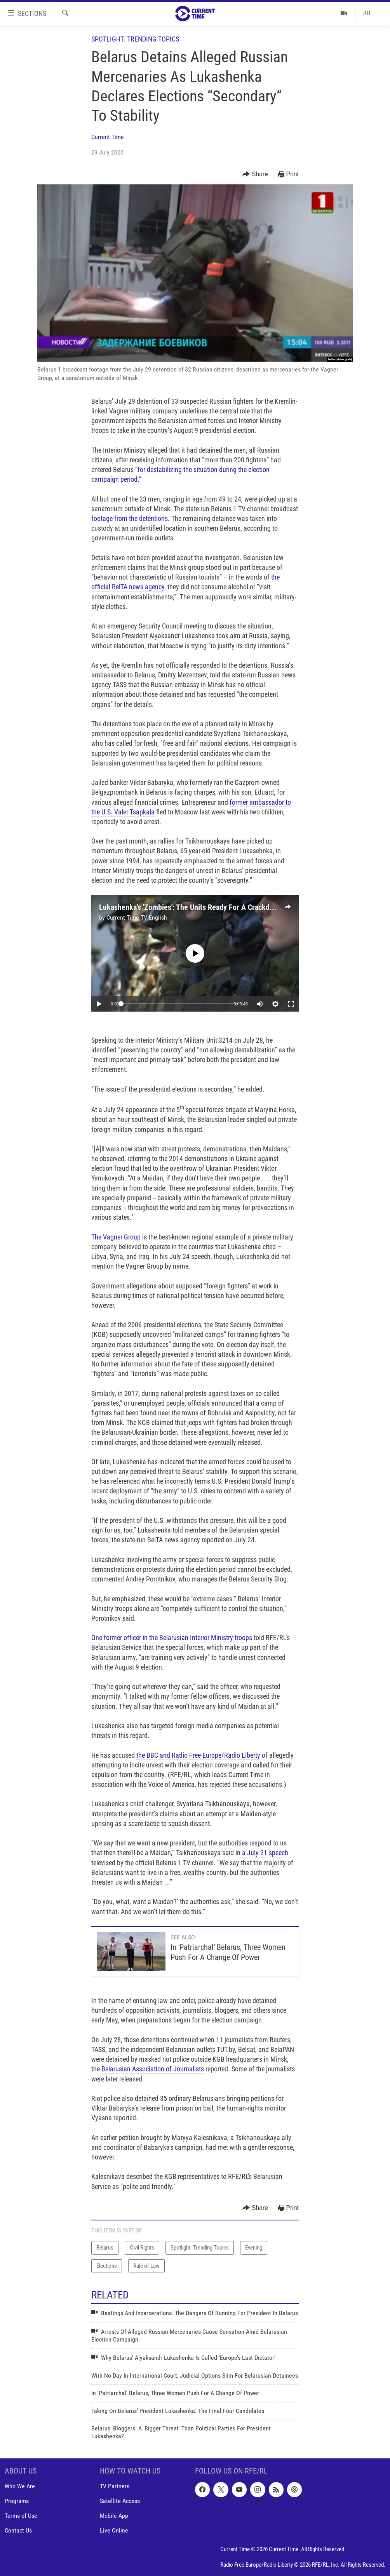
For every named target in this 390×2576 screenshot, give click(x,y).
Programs (17, 2501)
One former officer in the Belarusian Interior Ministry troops (171, 1637)
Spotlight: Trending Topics (135, 39)
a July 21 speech (265, 1853)
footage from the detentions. (130, 518)
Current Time (107, 137)
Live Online (114, 2530)
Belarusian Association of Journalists (152, 2069)
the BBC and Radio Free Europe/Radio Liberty (198, 1755)
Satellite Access (120, 2501)
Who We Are (20, 2486)
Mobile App (114, 2515)
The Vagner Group (116, 1237)
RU (366, 13)
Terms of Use (21, 2515)
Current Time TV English (136, 917)
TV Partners (114, 2486)
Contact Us (18, 2530)
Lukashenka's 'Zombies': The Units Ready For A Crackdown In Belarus (207, 907)
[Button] (255, 174)
